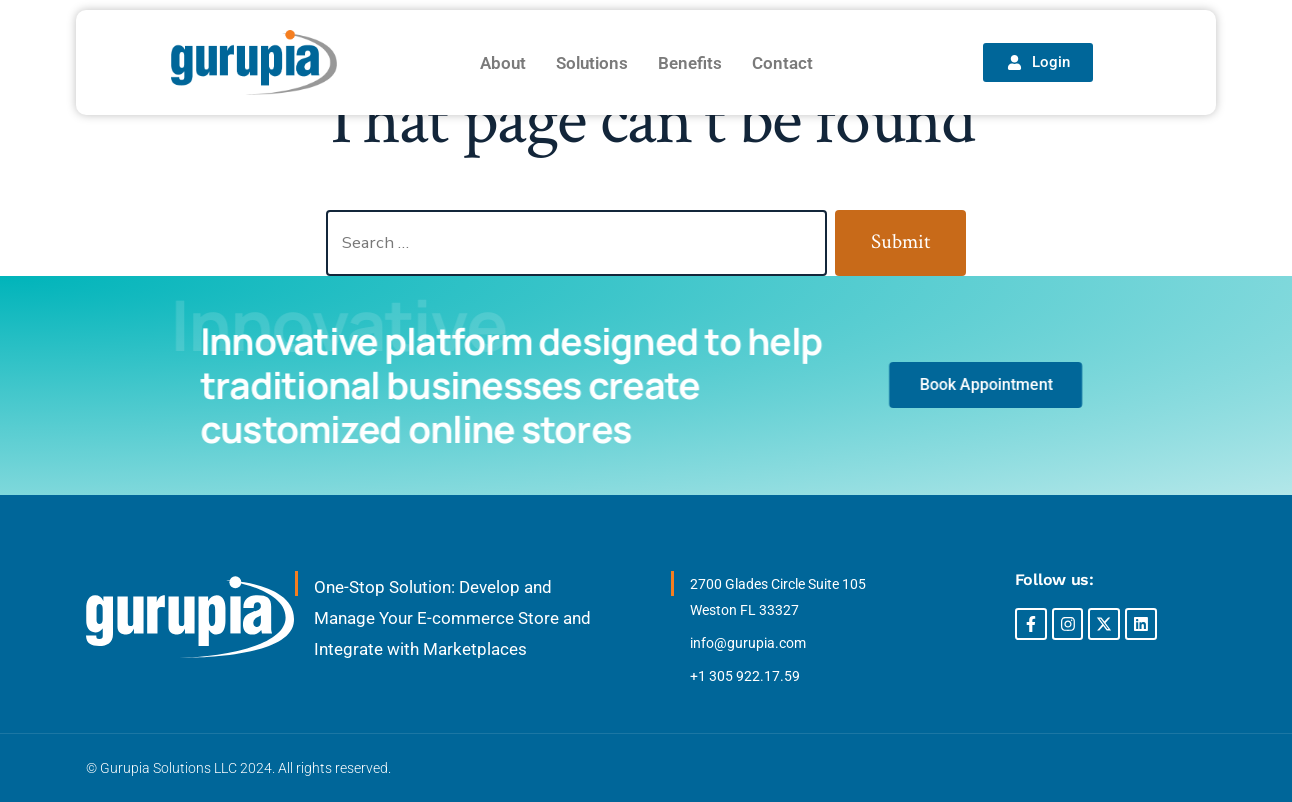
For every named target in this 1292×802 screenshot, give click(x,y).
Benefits (690, 63)
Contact (782, 63)
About (503, 63)
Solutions (592, 63)
